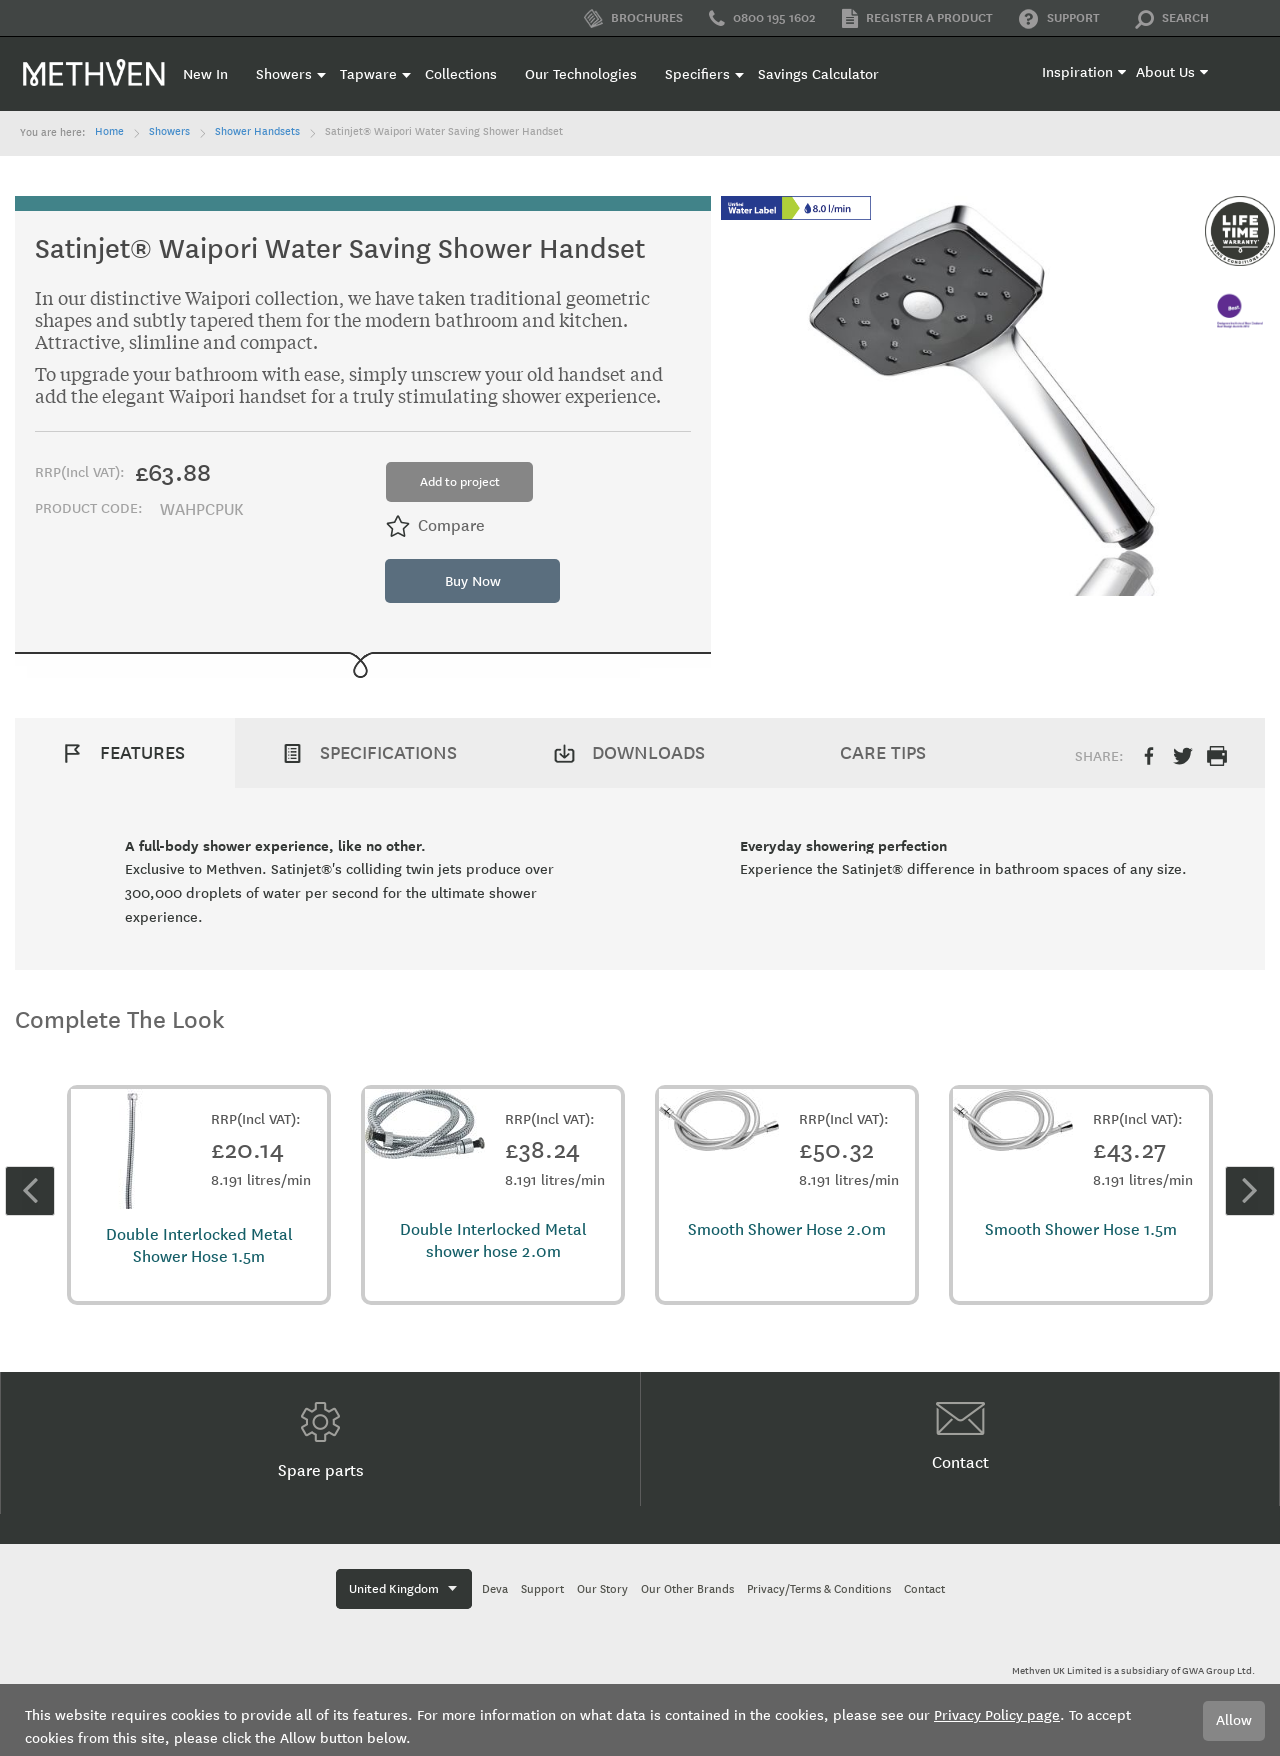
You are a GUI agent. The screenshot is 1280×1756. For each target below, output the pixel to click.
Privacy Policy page (997, 1715)
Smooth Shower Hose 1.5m (1081, 1229)
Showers (169, 132)
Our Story (602, 1589)
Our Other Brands (687, 1589)
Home (109, 132)
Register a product (917, 18)
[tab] (125, 753)
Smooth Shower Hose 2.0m (787, 1229)
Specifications (388, 753)
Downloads (648, 753)
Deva (495, 1589)
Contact (960, 1437)
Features (142, 753)
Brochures (633, 18)
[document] (640, 1720)
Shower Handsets (257, 132)
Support (1059, 19)
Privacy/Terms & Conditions (819, 1589)
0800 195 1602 (762, 19)
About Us (1165, 72)
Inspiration (1077, 72)
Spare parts (321, 1441)
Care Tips (883, 753)
